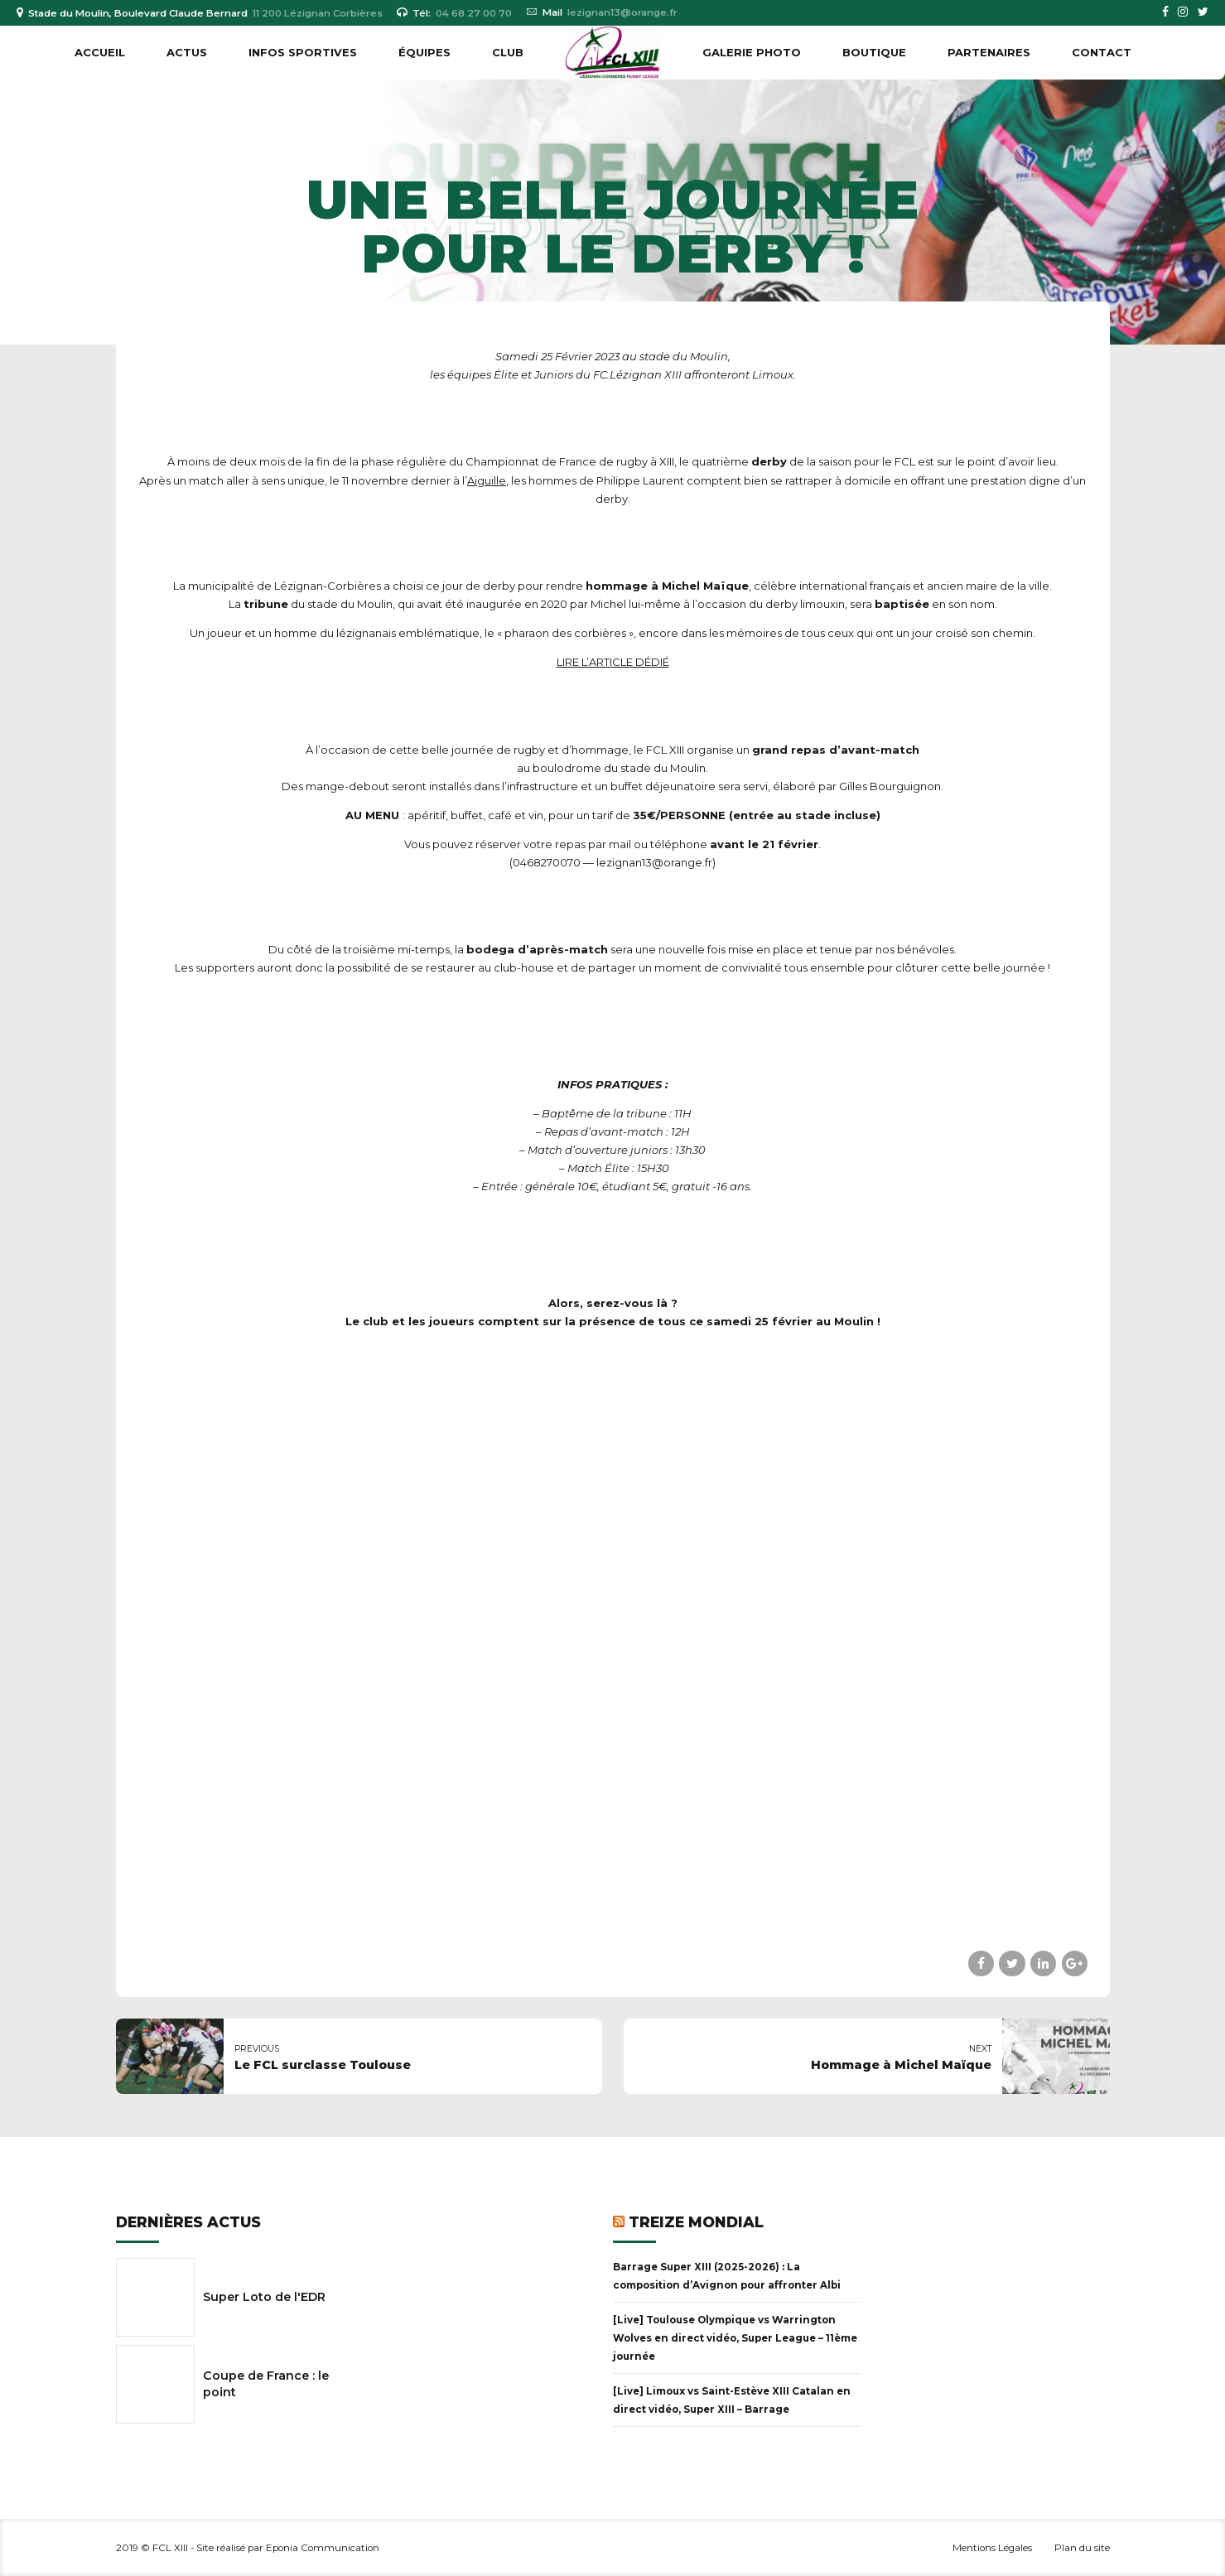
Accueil (100, 52)
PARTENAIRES (989, 52)
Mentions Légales (992, 2548)
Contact (1101, 52)
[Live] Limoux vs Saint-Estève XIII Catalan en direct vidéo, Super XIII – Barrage (732, 2400)
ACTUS (186, 52)
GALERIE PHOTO (751, 52)
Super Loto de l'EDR (264, 2296)
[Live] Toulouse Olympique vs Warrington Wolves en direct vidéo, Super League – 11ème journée (735, 2338)
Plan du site (1082, 2548)
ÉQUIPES (424, 52)
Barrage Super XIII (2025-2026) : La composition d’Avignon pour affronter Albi (727, 2276)
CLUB (507, 52)
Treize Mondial (696, 2222)
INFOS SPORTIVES (302, 52)
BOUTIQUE (874, 52)
